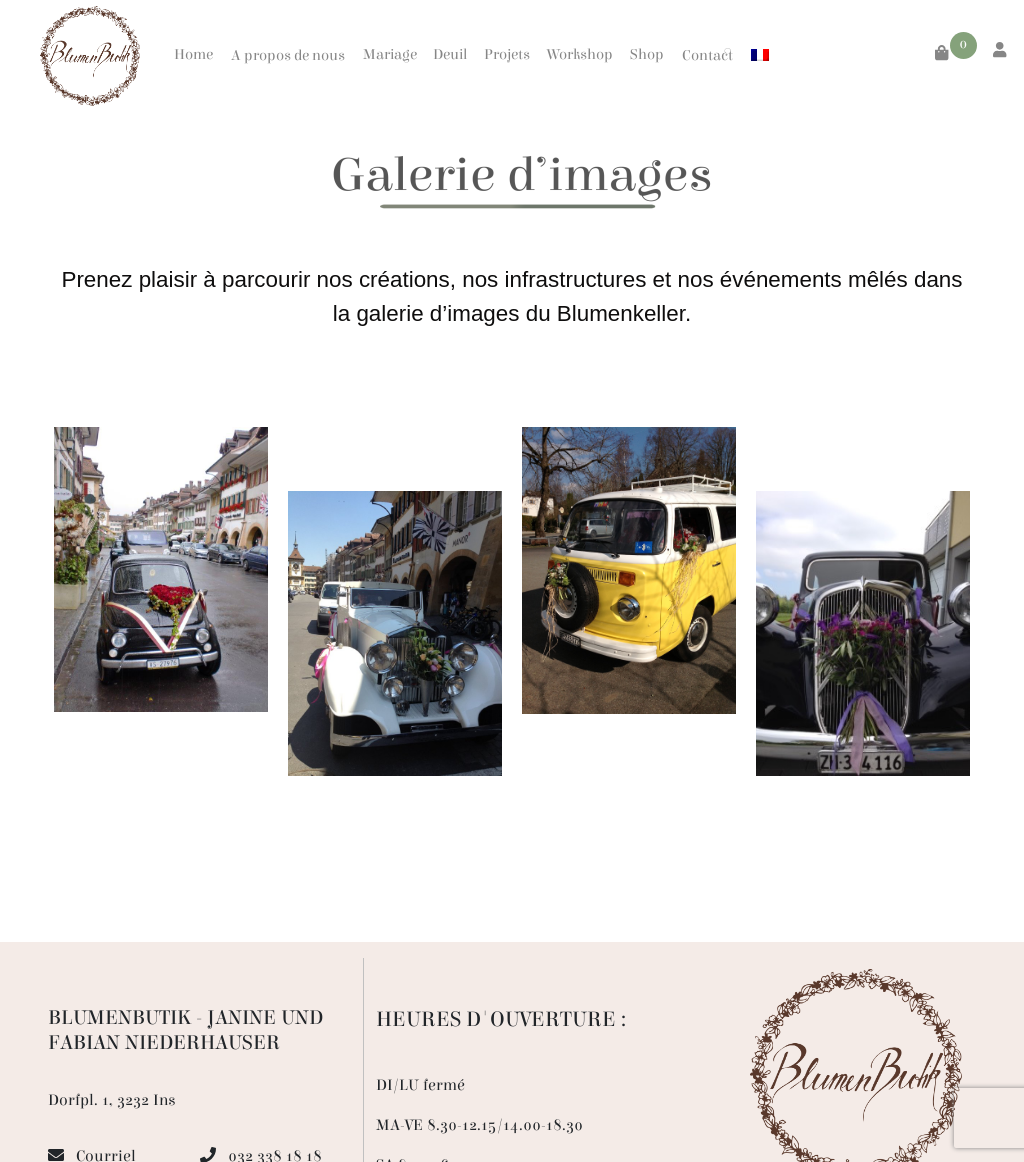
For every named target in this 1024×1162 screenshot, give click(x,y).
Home (193, 54)
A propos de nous (288, 55)
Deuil (450, 54)
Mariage (390, 54)
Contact (707, 55)
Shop (647, 54)
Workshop (580, 54)
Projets (507, 54)
